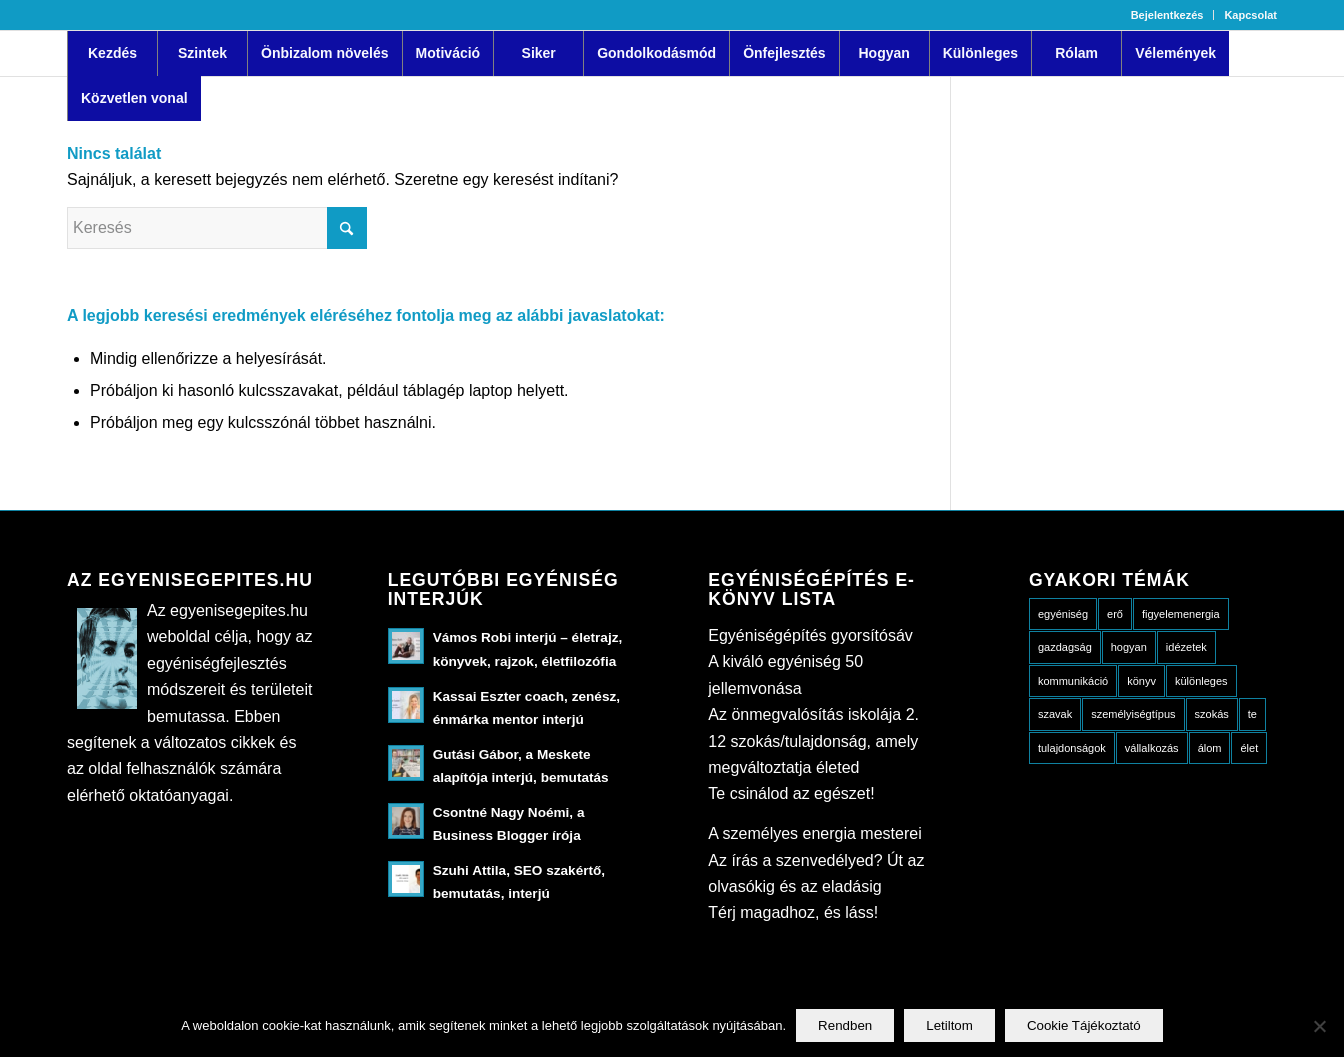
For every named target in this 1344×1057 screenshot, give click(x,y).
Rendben (845, 1025)
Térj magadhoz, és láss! (793, 912)
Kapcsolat (1250, 15)
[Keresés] (217, 228)
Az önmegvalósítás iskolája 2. (813, 714)
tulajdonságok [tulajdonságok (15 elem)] (1072, 748)
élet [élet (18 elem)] (1249, 748)
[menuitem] (1168, 15)
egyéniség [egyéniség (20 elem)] (1063, 614)
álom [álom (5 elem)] (1210, 748)
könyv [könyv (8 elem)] (1141, 681)
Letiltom (949, 1025)
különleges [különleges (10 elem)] (1201, 681)
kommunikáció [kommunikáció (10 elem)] (1073, 681)
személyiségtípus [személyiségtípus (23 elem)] (1133, 714)
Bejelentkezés (1167, 15)
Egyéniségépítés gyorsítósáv (810, 635)
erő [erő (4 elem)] (1115, 614)
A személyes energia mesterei (814, 833)
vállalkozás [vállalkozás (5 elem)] (1152, 748)
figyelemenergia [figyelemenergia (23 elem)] (1181, 614)
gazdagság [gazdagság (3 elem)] (1065, 647)
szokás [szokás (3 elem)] (1212, 714)
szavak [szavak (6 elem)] (1055, 714)
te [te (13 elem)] (1252, 714)
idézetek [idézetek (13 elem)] (1186, 647)
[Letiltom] (1319, 1026)
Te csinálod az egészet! (791, 793)
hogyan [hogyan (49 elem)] (1129, 647)
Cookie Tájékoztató (1084, 1025)
